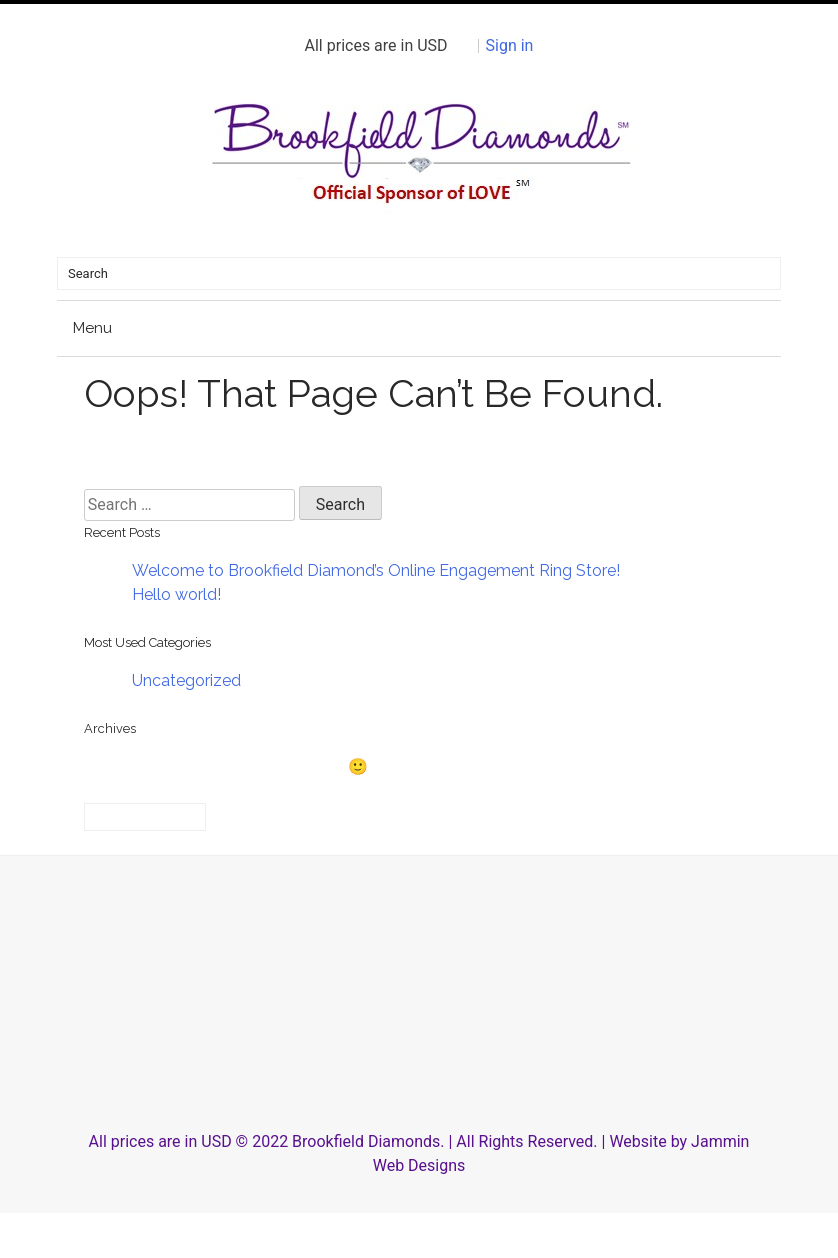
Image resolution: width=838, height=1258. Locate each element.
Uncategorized (186, 680)
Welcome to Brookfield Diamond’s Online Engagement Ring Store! (376, 570)
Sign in (510, 45)
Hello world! (176, 594)
